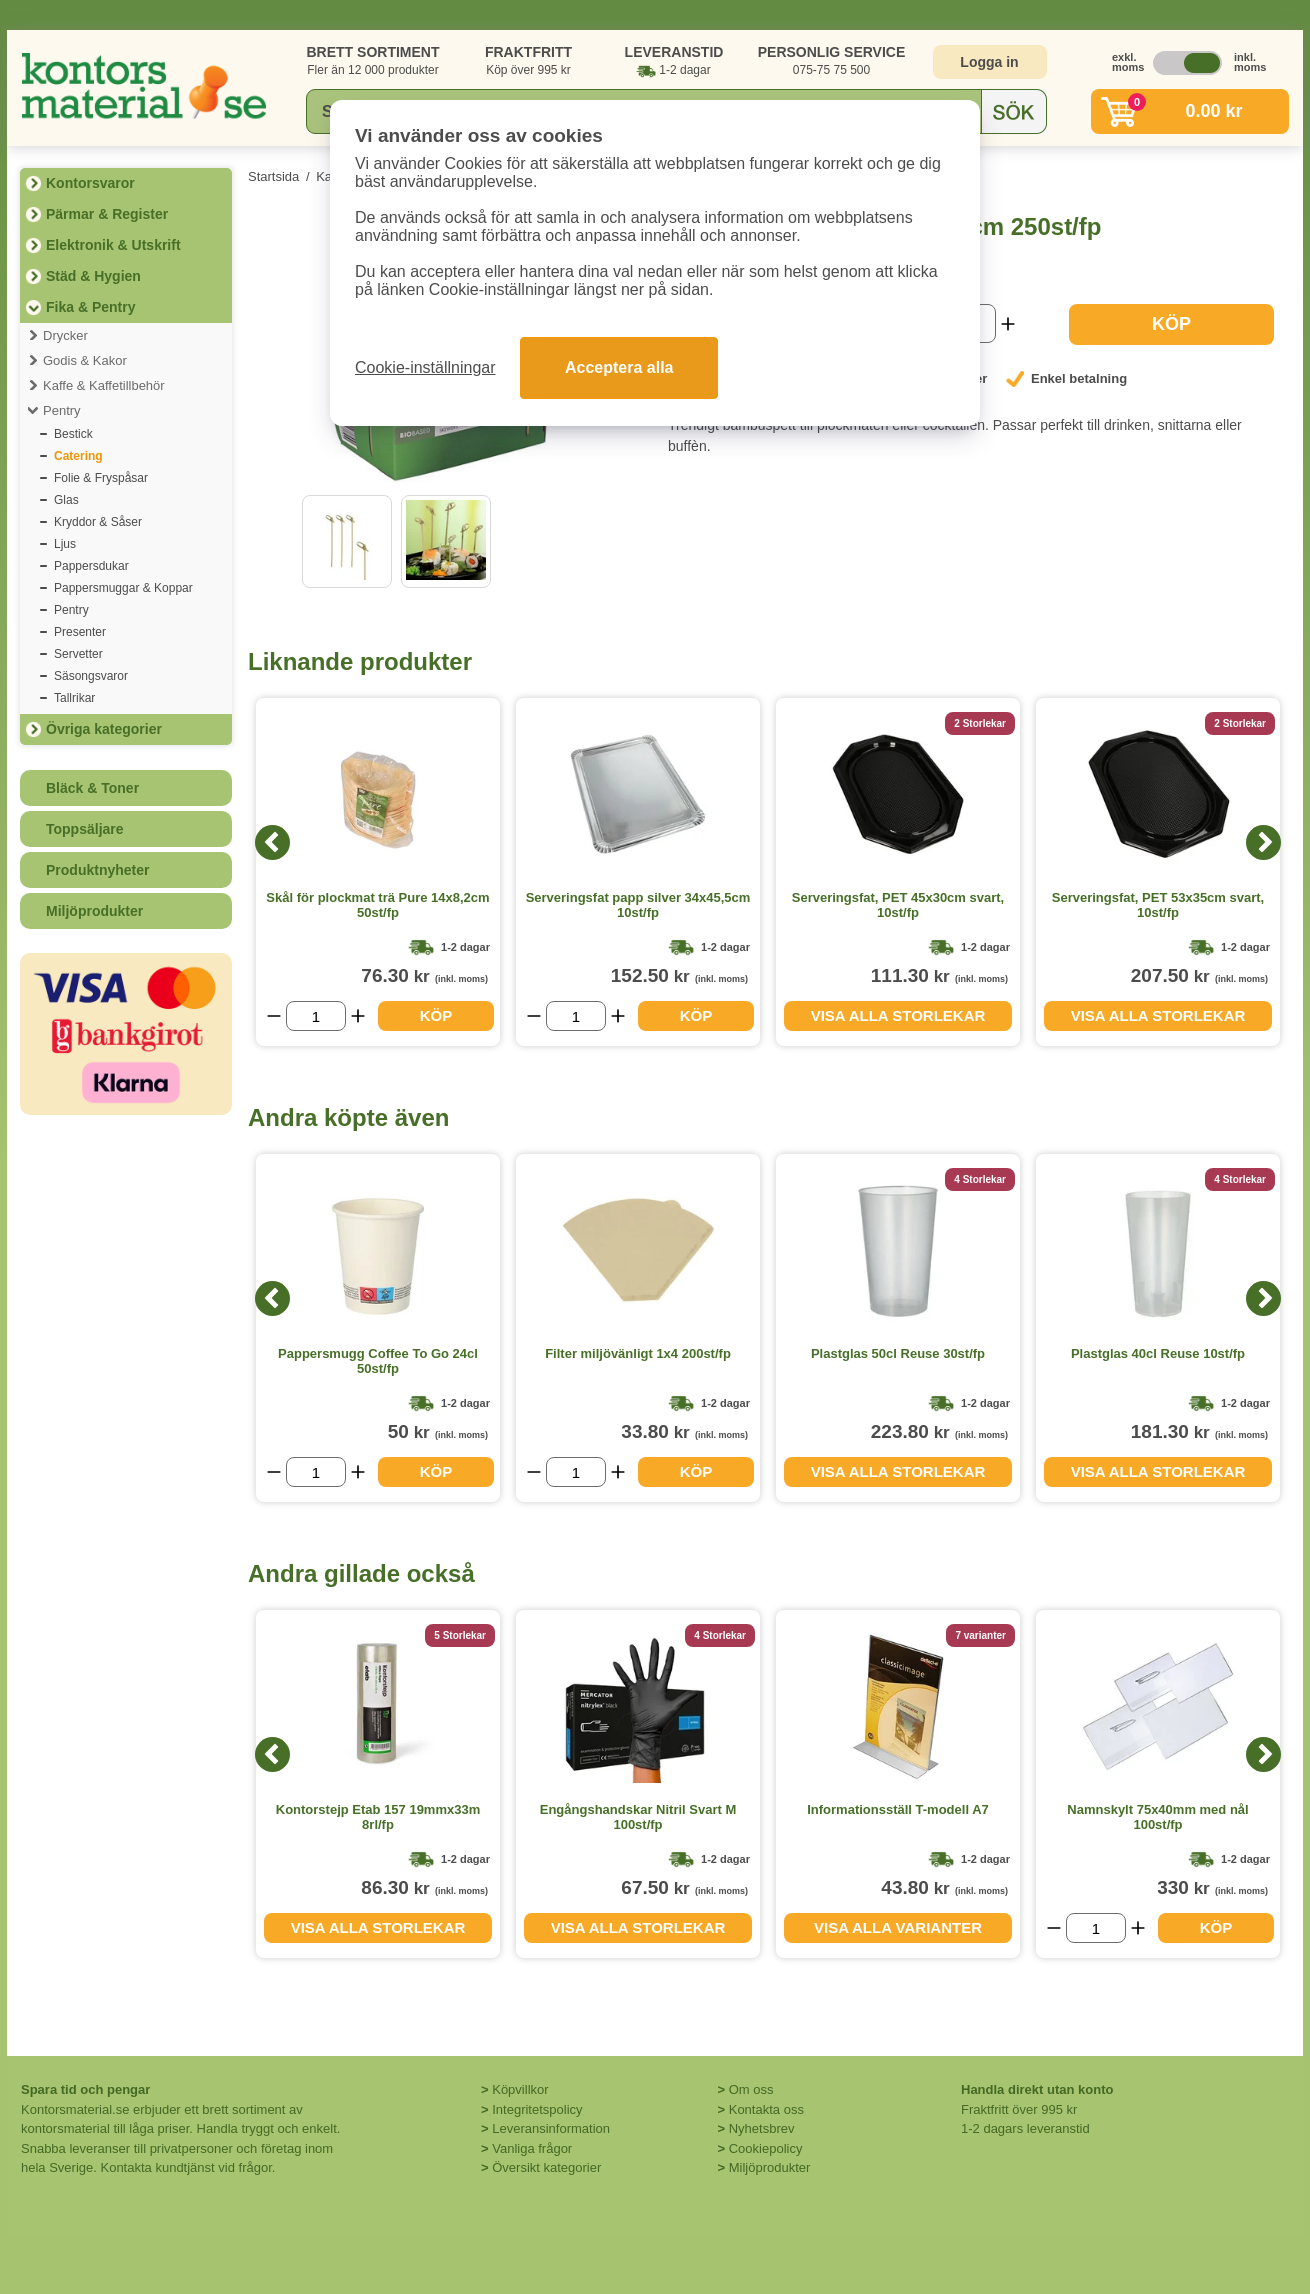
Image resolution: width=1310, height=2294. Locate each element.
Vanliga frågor (532, 2148)
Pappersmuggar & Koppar (123, 588)
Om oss (751, 2089)
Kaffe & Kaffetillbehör (104, 385)
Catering (78, 456)
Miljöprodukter (94, 911)
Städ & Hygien (93, 276)
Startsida (273, 176)
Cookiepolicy (766, 2148)
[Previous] (272, 842)
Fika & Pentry (90, 307)
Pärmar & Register (107, 214)
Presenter (80, 632)
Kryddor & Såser (98, 522)
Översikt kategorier (546, 2167)
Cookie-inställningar (425, 367)
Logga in (989, 62)
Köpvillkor (520, 2089)
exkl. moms (1123, 62)
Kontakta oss (766, 2109)
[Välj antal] (316, 1016)
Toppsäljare (85, 829)
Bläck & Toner (92, 788)
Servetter (78, 654)
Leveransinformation (551, 2128)
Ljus (65, 544)
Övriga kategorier (104, 729)
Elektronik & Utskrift (113, 245)
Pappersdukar (91, 566)
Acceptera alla (619, 367)
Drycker (65, 335)
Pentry (62, 410)
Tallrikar (74, 698)
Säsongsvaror (91, 676)
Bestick (73, 434)
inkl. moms (1245, 62)
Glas (66, 500)
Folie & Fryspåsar (101, 478)
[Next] (1263, 842)
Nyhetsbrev (762, 2128)
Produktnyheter (97, 870)
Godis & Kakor (85, 360)
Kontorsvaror (90, 183)
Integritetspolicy (537, 2109)
